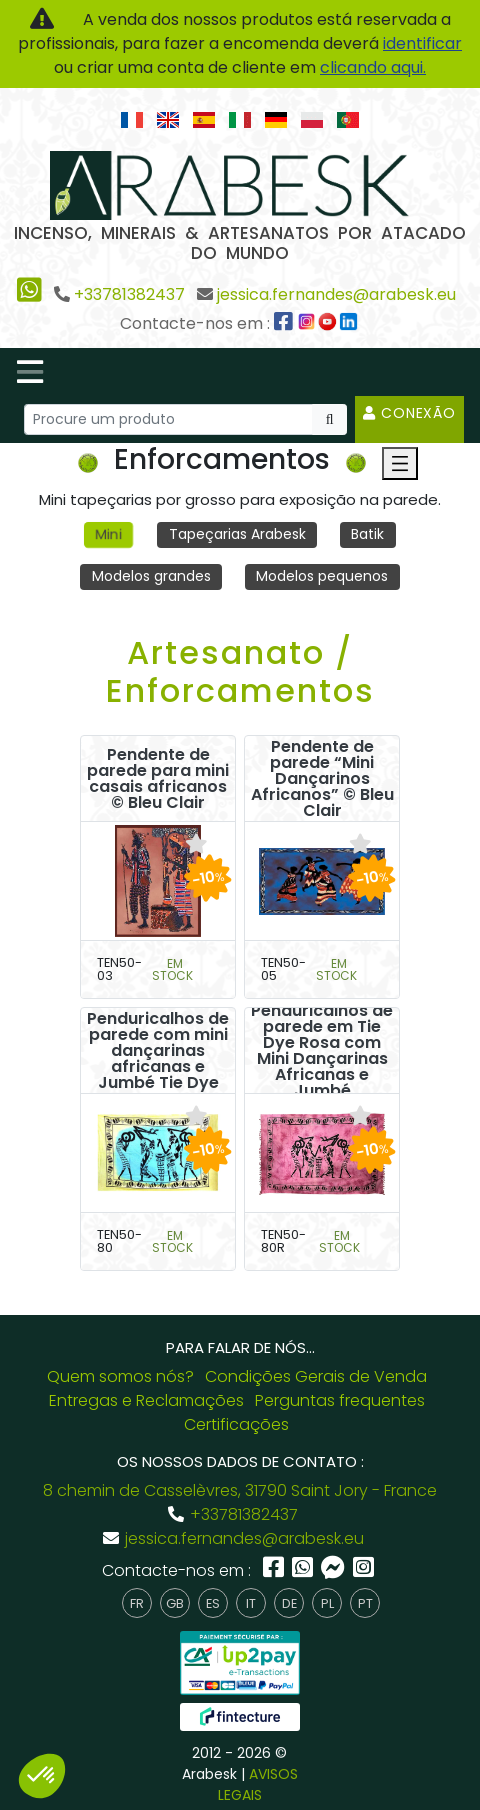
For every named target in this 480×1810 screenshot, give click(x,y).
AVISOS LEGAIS (258, 1784)
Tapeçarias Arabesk (237, 534)
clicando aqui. (373, 67)
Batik (367, 534)
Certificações (236, 1424)
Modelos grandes (151, 576)
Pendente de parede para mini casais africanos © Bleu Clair (158, 779)
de (289, 1603)
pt (365, 1603)
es (213, 1603)
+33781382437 (129, 294)
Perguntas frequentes (340, 1400)
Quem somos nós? (120, 1376)
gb (175, 1603)
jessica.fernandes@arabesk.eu (336, 294)
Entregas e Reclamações (146, 1400)
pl (327, 1603)
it (251, 1603)
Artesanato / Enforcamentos (240, 671)
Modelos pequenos (322, 576)
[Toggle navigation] (30, 372)
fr (137, 1603)
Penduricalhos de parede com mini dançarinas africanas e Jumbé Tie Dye (158, 1051)
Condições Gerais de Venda (316, 1376)
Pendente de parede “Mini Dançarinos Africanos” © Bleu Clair (322, 779)
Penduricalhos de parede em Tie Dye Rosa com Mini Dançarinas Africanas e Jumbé (322, 1051)
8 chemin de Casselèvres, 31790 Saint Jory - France (240, 1490)
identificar (422, 43)
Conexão (409, 413)
